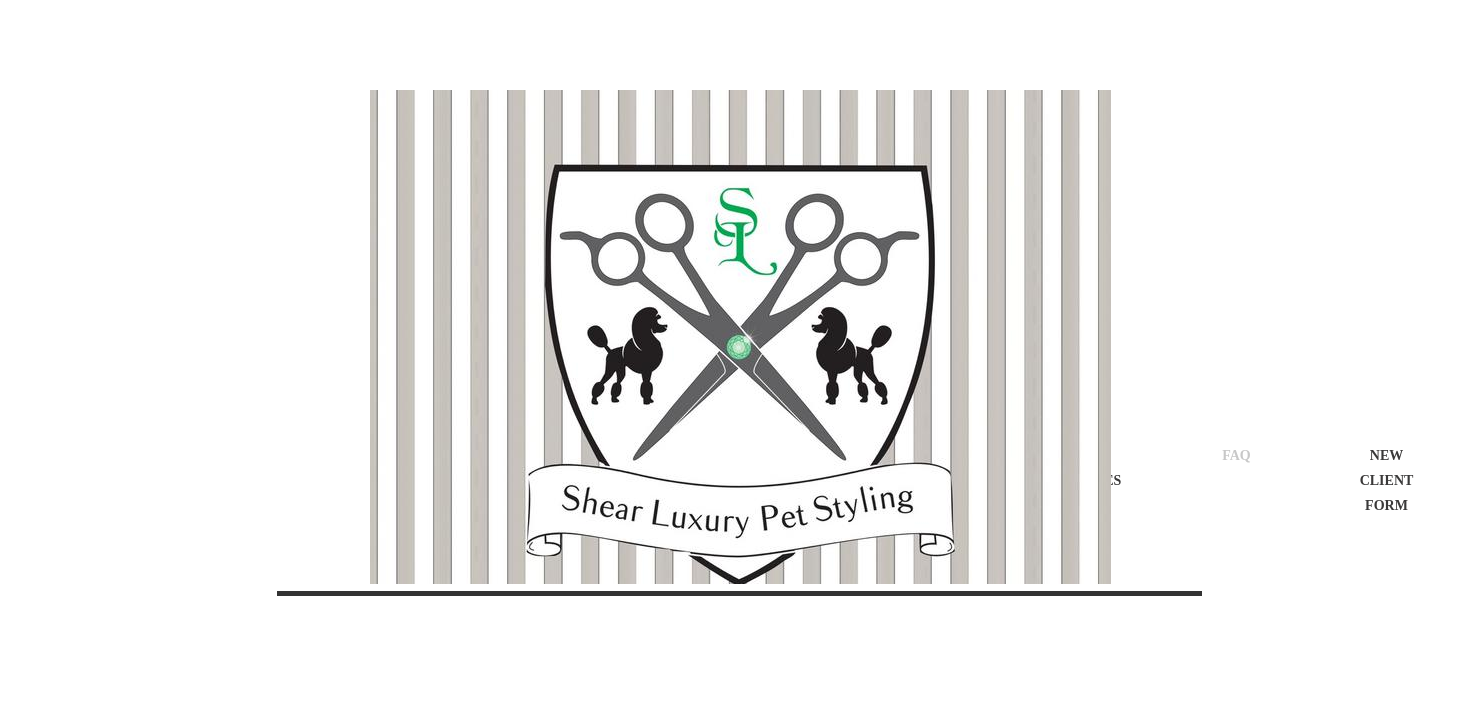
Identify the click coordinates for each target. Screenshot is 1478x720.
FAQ (1236, 455)
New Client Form (1387, 480)
